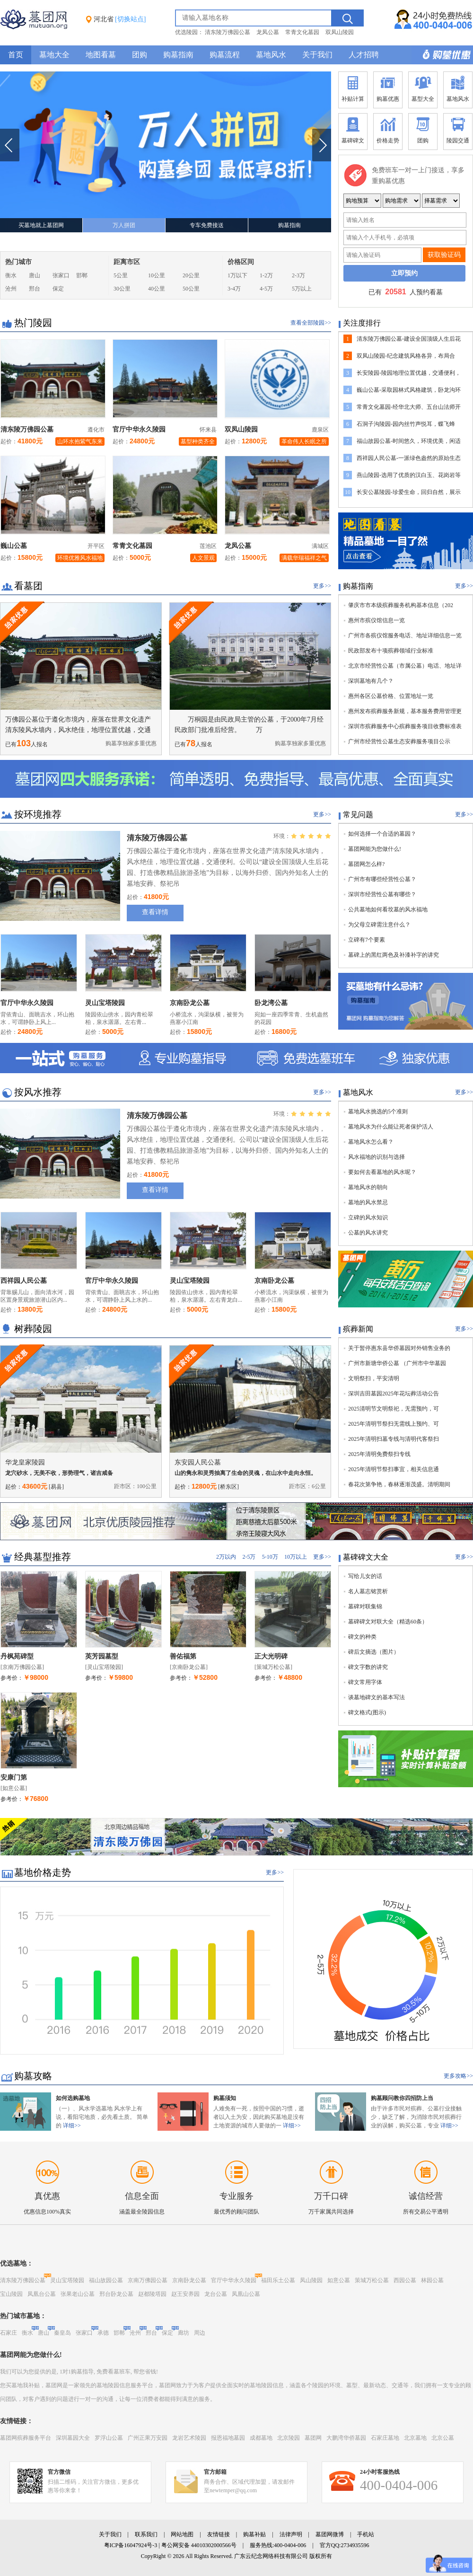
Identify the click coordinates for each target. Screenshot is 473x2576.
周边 (199, 2332)
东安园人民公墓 (198, 1462)
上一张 (9, 144)
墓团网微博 (329, 2534)
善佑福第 (183, 1656)
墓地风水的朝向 (368, 1187)
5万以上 (302, 288)
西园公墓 (405, 2280)
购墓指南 (178, 55)
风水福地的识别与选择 (376, 1157)
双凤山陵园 (339, 32)
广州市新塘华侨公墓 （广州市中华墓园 (397, 1363)
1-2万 (266, 275)
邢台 (34, 288)
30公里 (122, 288)
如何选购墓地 (73, 2098)
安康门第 (13, 1777)
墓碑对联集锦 (365, 1606)
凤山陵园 (311, 2280)
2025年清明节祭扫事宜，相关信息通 (393, 1469)
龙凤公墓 (267, 32)
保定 (58, 288)
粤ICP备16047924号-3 (131, 2545)
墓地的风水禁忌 (368, 1202)
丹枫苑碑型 (17, 1656)
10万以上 (295, 1556)
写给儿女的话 (365, 1576)
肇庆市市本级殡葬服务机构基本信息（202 (400, 605)
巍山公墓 (13, 545)
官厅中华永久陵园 (139, 429)
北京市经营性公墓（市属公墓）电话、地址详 (405, 665)
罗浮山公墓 (109, 2438)
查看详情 (155, 912)
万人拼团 (124, 225)
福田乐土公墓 (278, 2280)
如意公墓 (338, 2280)
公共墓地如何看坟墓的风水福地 (388, 909)
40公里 (156, 288)
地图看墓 (101, 55)
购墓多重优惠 (442, 54)
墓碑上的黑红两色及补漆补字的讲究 (393, 955)
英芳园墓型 (101, 1656)
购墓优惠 (388, 88)
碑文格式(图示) (367, 1712)
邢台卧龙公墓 (116, 2294)
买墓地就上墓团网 (41, 225)
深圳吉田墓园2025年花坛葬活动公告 (393, 1393)
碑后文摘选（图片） (373, 1652)
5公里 (121, 275)
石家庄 (8, 2332)
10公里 (156, 275)
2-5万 (248, 1556)
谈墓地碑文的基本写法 (376, 1697)
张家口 (61, 275)
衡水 (11, 275)
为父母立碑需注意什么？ (379, 924)
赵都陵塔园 (152, 2294)
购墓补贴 (254, 2534)
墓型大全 (423, 88)
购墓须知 (224, 2098)
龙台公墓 (215, 2294)
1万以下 (237, 275)
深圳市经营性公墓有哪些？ (382, 894)
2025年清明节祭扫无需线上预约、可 (393, 1423)
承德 (103, 2332)
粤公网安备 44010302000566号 (198, 2545)
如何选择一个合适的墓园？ (382, 833)
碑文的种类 (362, 1636)
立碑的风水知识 (368, 1217)
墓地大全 (54, 55)
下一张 (321, 144)
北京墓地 (415, 2438)
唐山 (34, 275)
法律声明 (291, 2534)
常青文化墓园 (302, 32)
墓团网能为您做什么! (374, 849)
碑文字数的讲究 (368, 1667)
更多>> (322, 585)
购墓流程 (225, 55)
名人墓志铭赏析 (368, 1591)
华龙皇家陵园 (25, 1462)
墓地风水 (271, 55)
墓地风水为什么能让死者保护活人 (390, 1126)
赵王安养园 (185, 2294)
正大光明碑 (271, 1656)
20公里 (191, 275)
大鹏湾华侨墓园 (346, 2438)
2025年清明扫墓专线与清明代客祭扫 (393, 1439)
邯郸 (82, 275)
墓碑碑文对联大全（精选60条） (388, 1621)
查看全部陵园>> (310, 322)
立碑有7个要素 (366, 939)
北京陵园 (288, 2438)
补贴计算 (353, 88)
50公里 (191, 288)
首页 (15, 55)
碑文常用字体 (365, 1682)
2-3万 (298, 275)
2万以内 (226, 1556)
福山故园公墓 (106, 2280)
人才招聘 (364, 55)
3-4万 (234, 288)
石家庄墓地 (385, 2438)
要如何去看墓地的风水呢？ (382, 1172)
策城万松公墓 (372, 2280)
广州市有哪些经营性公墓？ (382, 879)
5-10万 (270, 1556)
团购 (139, 55)
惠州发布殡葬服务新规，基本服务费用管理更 (405, 711)
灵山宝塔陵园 (105, 1002)
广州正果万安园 (147, 2438)
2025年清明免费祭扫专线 (379, 1454)
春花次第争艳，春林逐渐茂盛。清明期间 (399, 1484)
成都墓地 (261, 2438)
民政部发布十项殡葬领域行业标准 (390, 650)
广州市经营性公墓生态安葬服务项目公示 (399, 741)
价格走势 (388, 129)
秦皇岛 (62, 2332)
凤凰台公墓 (41, 2294)
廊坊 (183, 2332)
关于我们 (317, 55)
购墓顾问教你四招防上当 (402, 2098)
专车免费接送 (207, 225)
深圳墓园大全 (73, 2438)
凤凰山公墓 (246, 2294)
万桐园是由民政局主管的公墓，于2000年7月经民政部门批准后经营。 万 (249, 724)
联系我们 (146, 2534)
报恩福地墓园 (228, 2438)
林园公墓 (432, 2280)
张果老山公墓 (78, 2294)
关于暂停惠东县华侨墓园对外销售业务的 (399, 1348)
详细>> (72, 2125)
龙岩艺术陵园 (189, 2438)
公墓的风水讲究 (368, 1232)
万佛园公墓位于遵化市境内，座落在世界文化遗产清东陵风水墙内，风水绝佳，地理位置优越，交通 (78, 724)
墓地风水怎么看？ (371, 1141)
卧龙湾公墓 (271, 1002)
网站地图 (182, 2534)
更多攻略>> (458, 2076)
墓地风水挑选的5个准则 (378, 1111)
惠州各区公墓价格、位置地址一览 (390, 696)
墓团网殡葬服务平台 (25, 2438)
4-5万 (266, 288)
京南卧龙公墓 (190, 1002)
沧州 (11, 288)
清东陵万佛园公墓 (227, 32)
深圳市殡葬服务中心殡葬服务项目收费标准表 (405, 726)
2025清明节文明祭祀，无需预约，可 (393, 1408)
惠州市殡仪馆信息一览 (376, 620)
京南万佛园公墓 (147, 2280)
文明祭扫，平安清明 (373, 1378)
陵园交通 (458, 129)
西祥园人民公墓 (23, 1280)
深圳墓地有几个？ (371, 681)
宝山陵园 (11, 2294)
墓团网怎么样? (366, 864)
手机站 (365, 2534)
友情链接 (218, 2534)
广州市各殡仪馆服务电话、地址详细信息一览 (405, 635)
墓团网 (313, 2438)
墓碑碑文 (353, 129)
